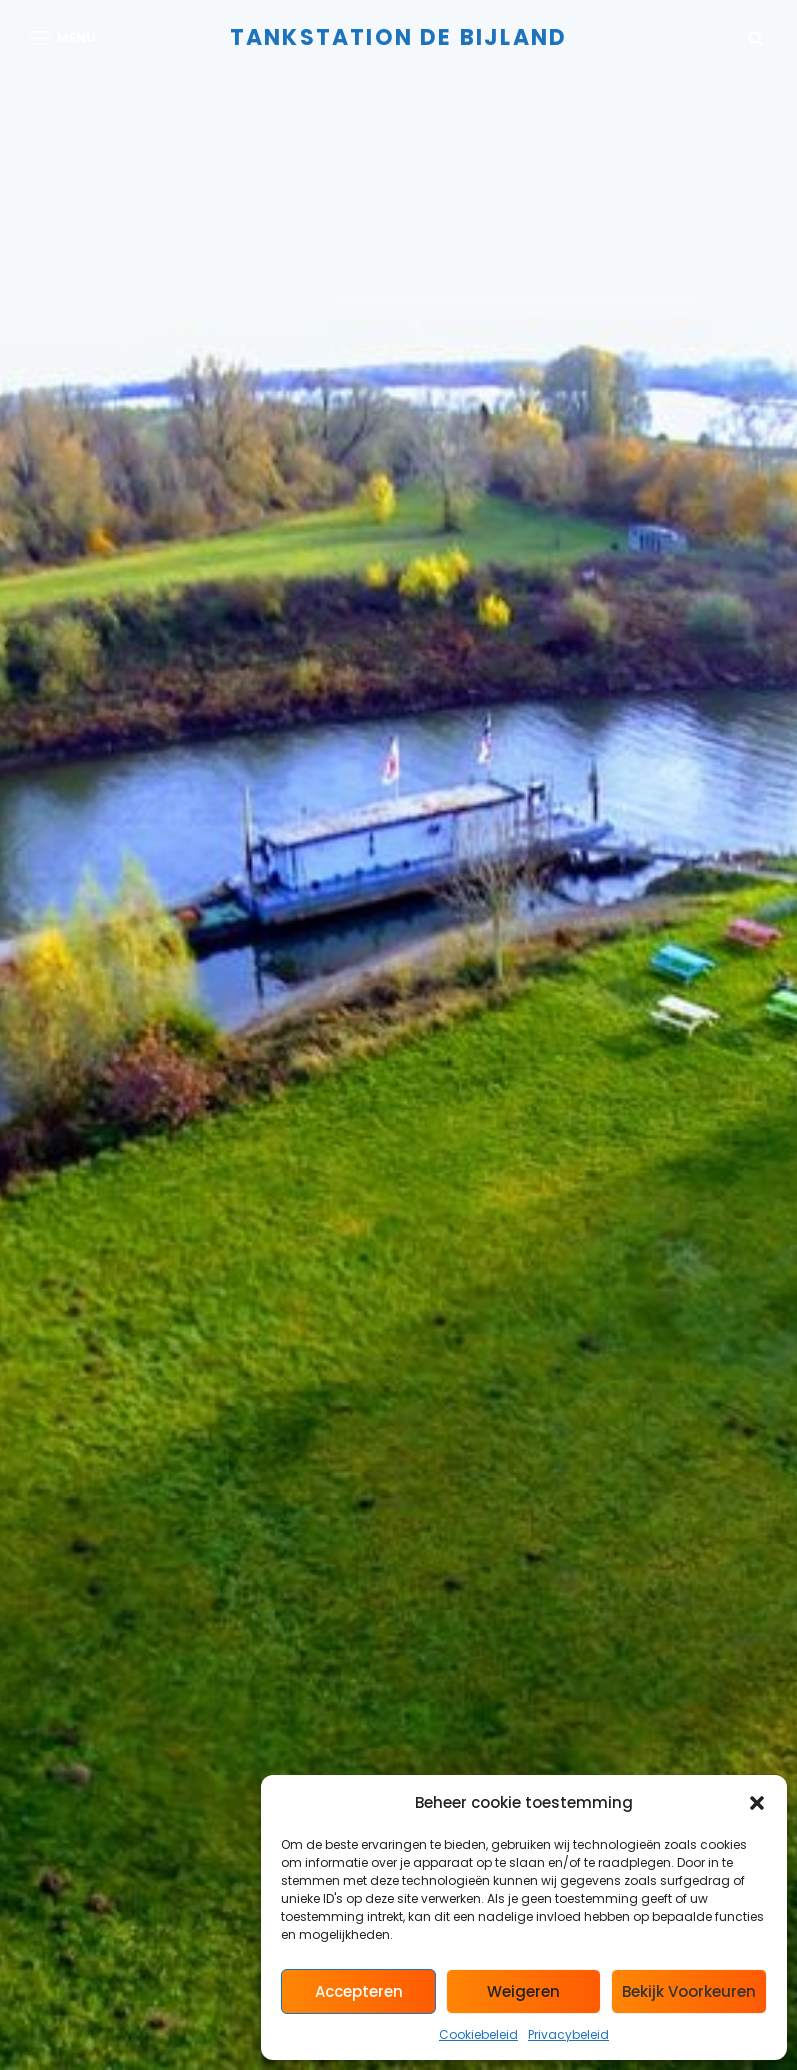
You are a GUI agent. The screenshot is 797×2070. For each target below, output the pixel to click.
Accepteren (359, 1991)
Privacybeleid (568, 2034)
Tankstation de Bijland (398, 37)
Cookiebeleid (478, 2034)
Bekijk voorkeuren (689, 1991)
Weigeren (523, 1991)
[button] (757, 1803)
